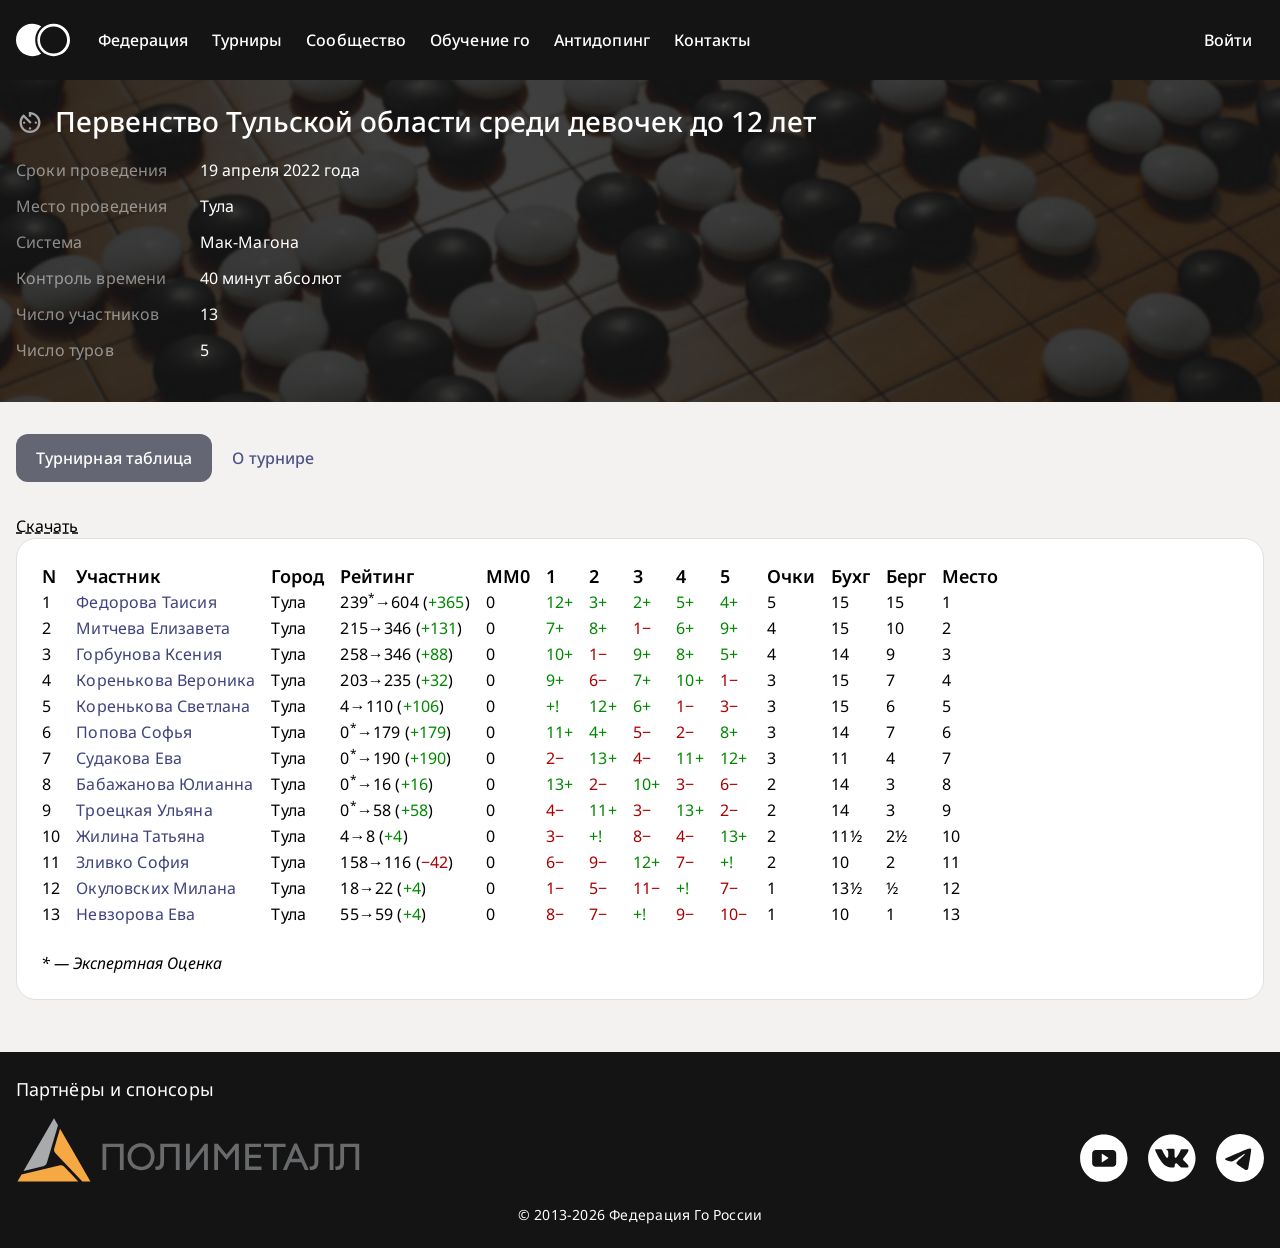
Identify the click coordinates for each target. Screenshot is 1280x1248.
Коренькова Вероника (165, 680)
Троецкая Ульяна (144, 810)
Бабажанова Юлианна (164, 784)
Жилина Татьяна (140, 836)
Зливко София (132, 862)
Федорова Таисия (146, 602)
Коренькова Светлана (163, 706)
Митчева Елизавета (153, 628)
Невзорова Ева (135, 914)
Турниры (247, 40)
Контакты (713, 40)
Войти (1228, 40)
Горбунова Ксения (149, 654)
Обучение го (480, 40)
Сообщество (356, 40)
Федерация (143, 40)
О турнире (273, 458)
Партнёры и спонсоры (115, 1089)
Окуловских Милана (156, 888)
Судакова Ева (129, 758)
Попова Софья (134, 732)
